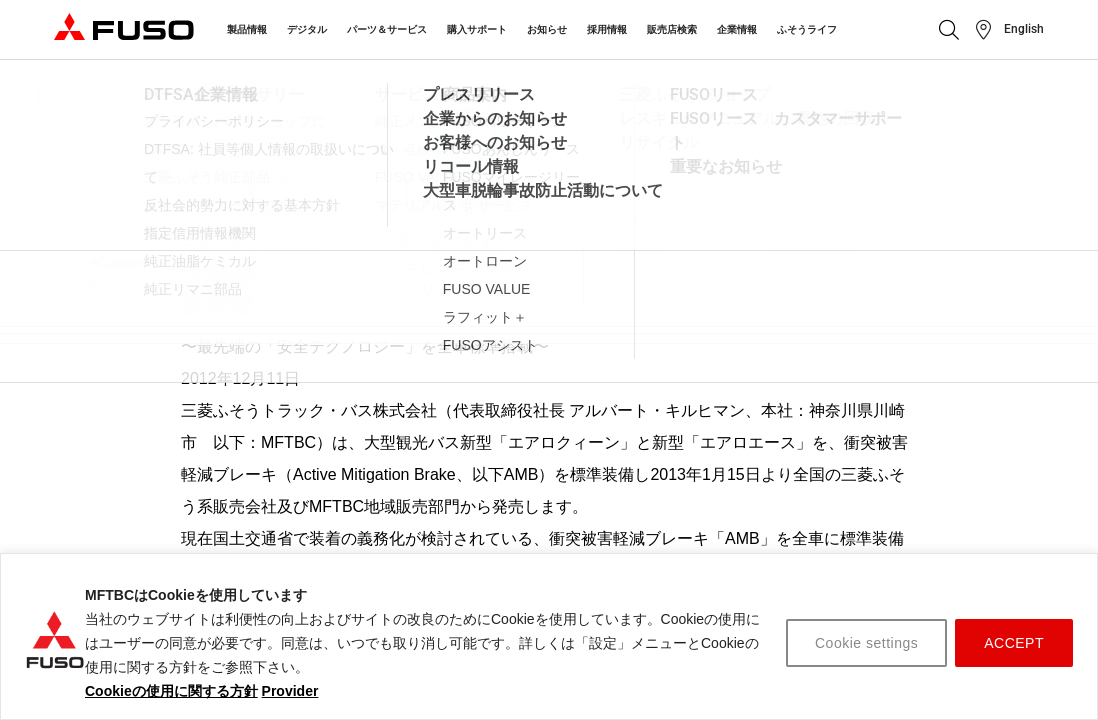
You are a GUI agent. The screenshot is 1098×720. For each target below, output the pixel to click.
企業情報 (737, 29)
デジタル (307, 29)
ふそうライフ (807, 29)
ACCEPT (1014, 643)
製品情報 (247, 29)
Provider (290, 691)
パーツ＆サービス (387, 29)
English (1024, 29)
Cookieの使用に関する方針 (171, 691)
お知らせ (547, 29)
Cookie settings (866, 643)
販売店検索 (672, 29)
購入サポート (477, 29)
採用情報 (607, 29)
